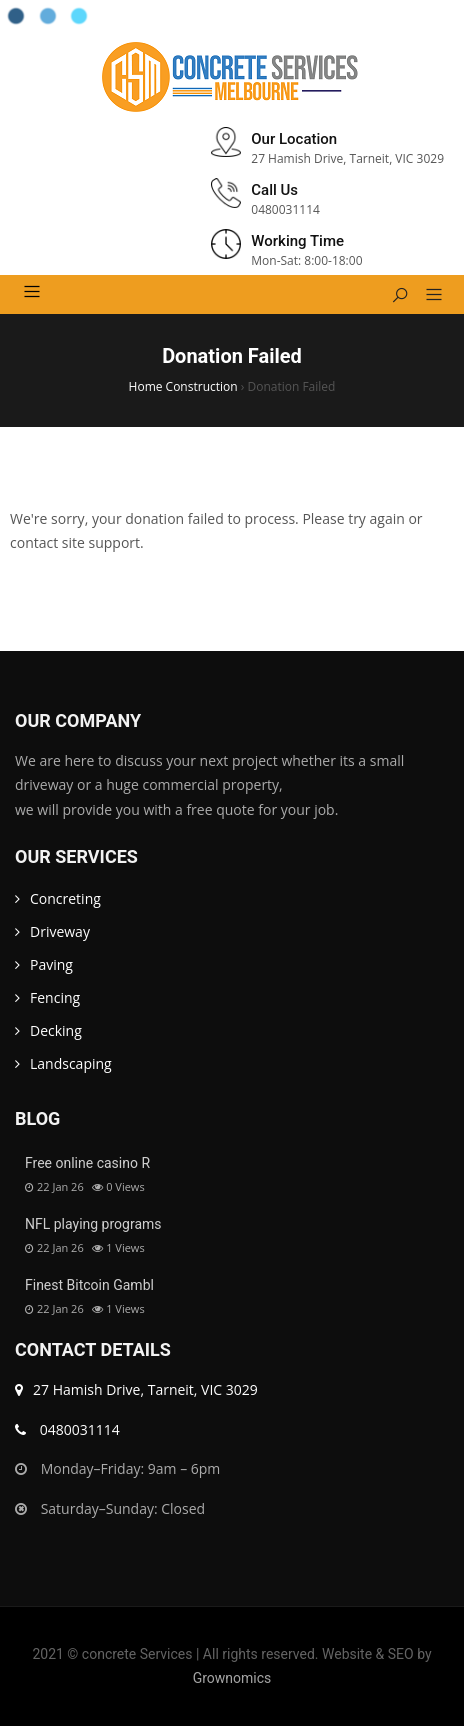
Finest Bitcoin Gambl (89, 1285)
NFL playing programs (93, 1224)
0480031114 (67, 1429)
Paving (51, 964)
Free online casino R (87, 1163)
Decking (56, 1030)
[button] (426, 296)
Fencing (55, 997)
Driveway (60, 931)
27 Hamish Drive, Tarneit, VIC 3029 (136, 1389)
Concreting (65, 898)
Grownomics (232, 1678)
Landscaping (71, 1063)
